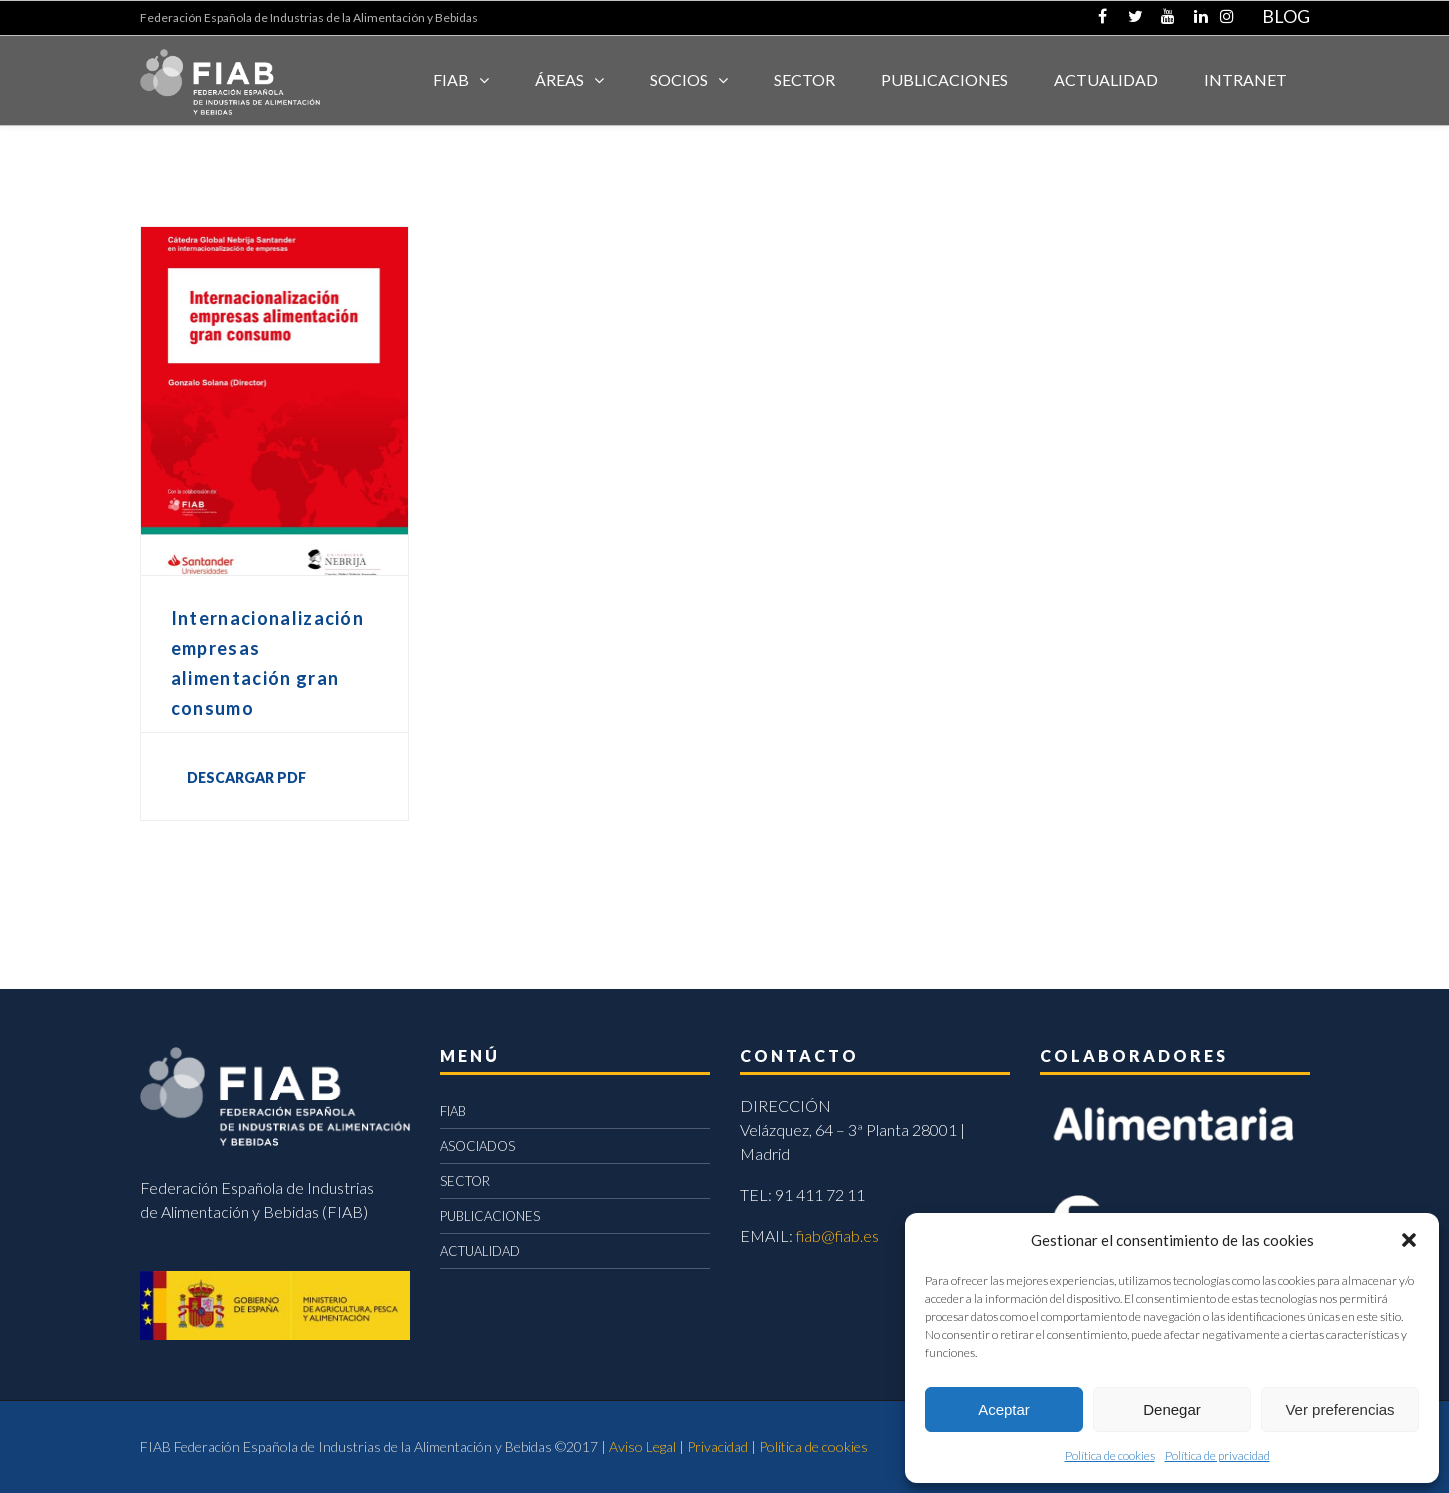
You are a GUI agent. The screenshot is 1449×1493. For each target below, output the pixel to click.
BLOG (1286, 16)
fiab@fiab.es (837, 1235)
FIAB (451, 79)
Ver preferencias (1339, 1409)
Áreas (559, 79)
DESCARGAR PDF (246, 777)
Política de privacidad (1217, 1455)
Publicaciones (944, 79)
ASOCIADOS (477, 1146)
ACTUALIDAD (1106, 79)
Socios (679, 79)
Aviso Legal (642, 1446)
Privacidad (717, 1446)
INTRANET (1245, 79)
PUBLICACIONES (490, 1216)
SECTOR (804, 79)
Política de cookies (1110, 1455)
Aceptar (1004, 1409)
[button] (1409, 1240)
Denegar (1172, 1409)
